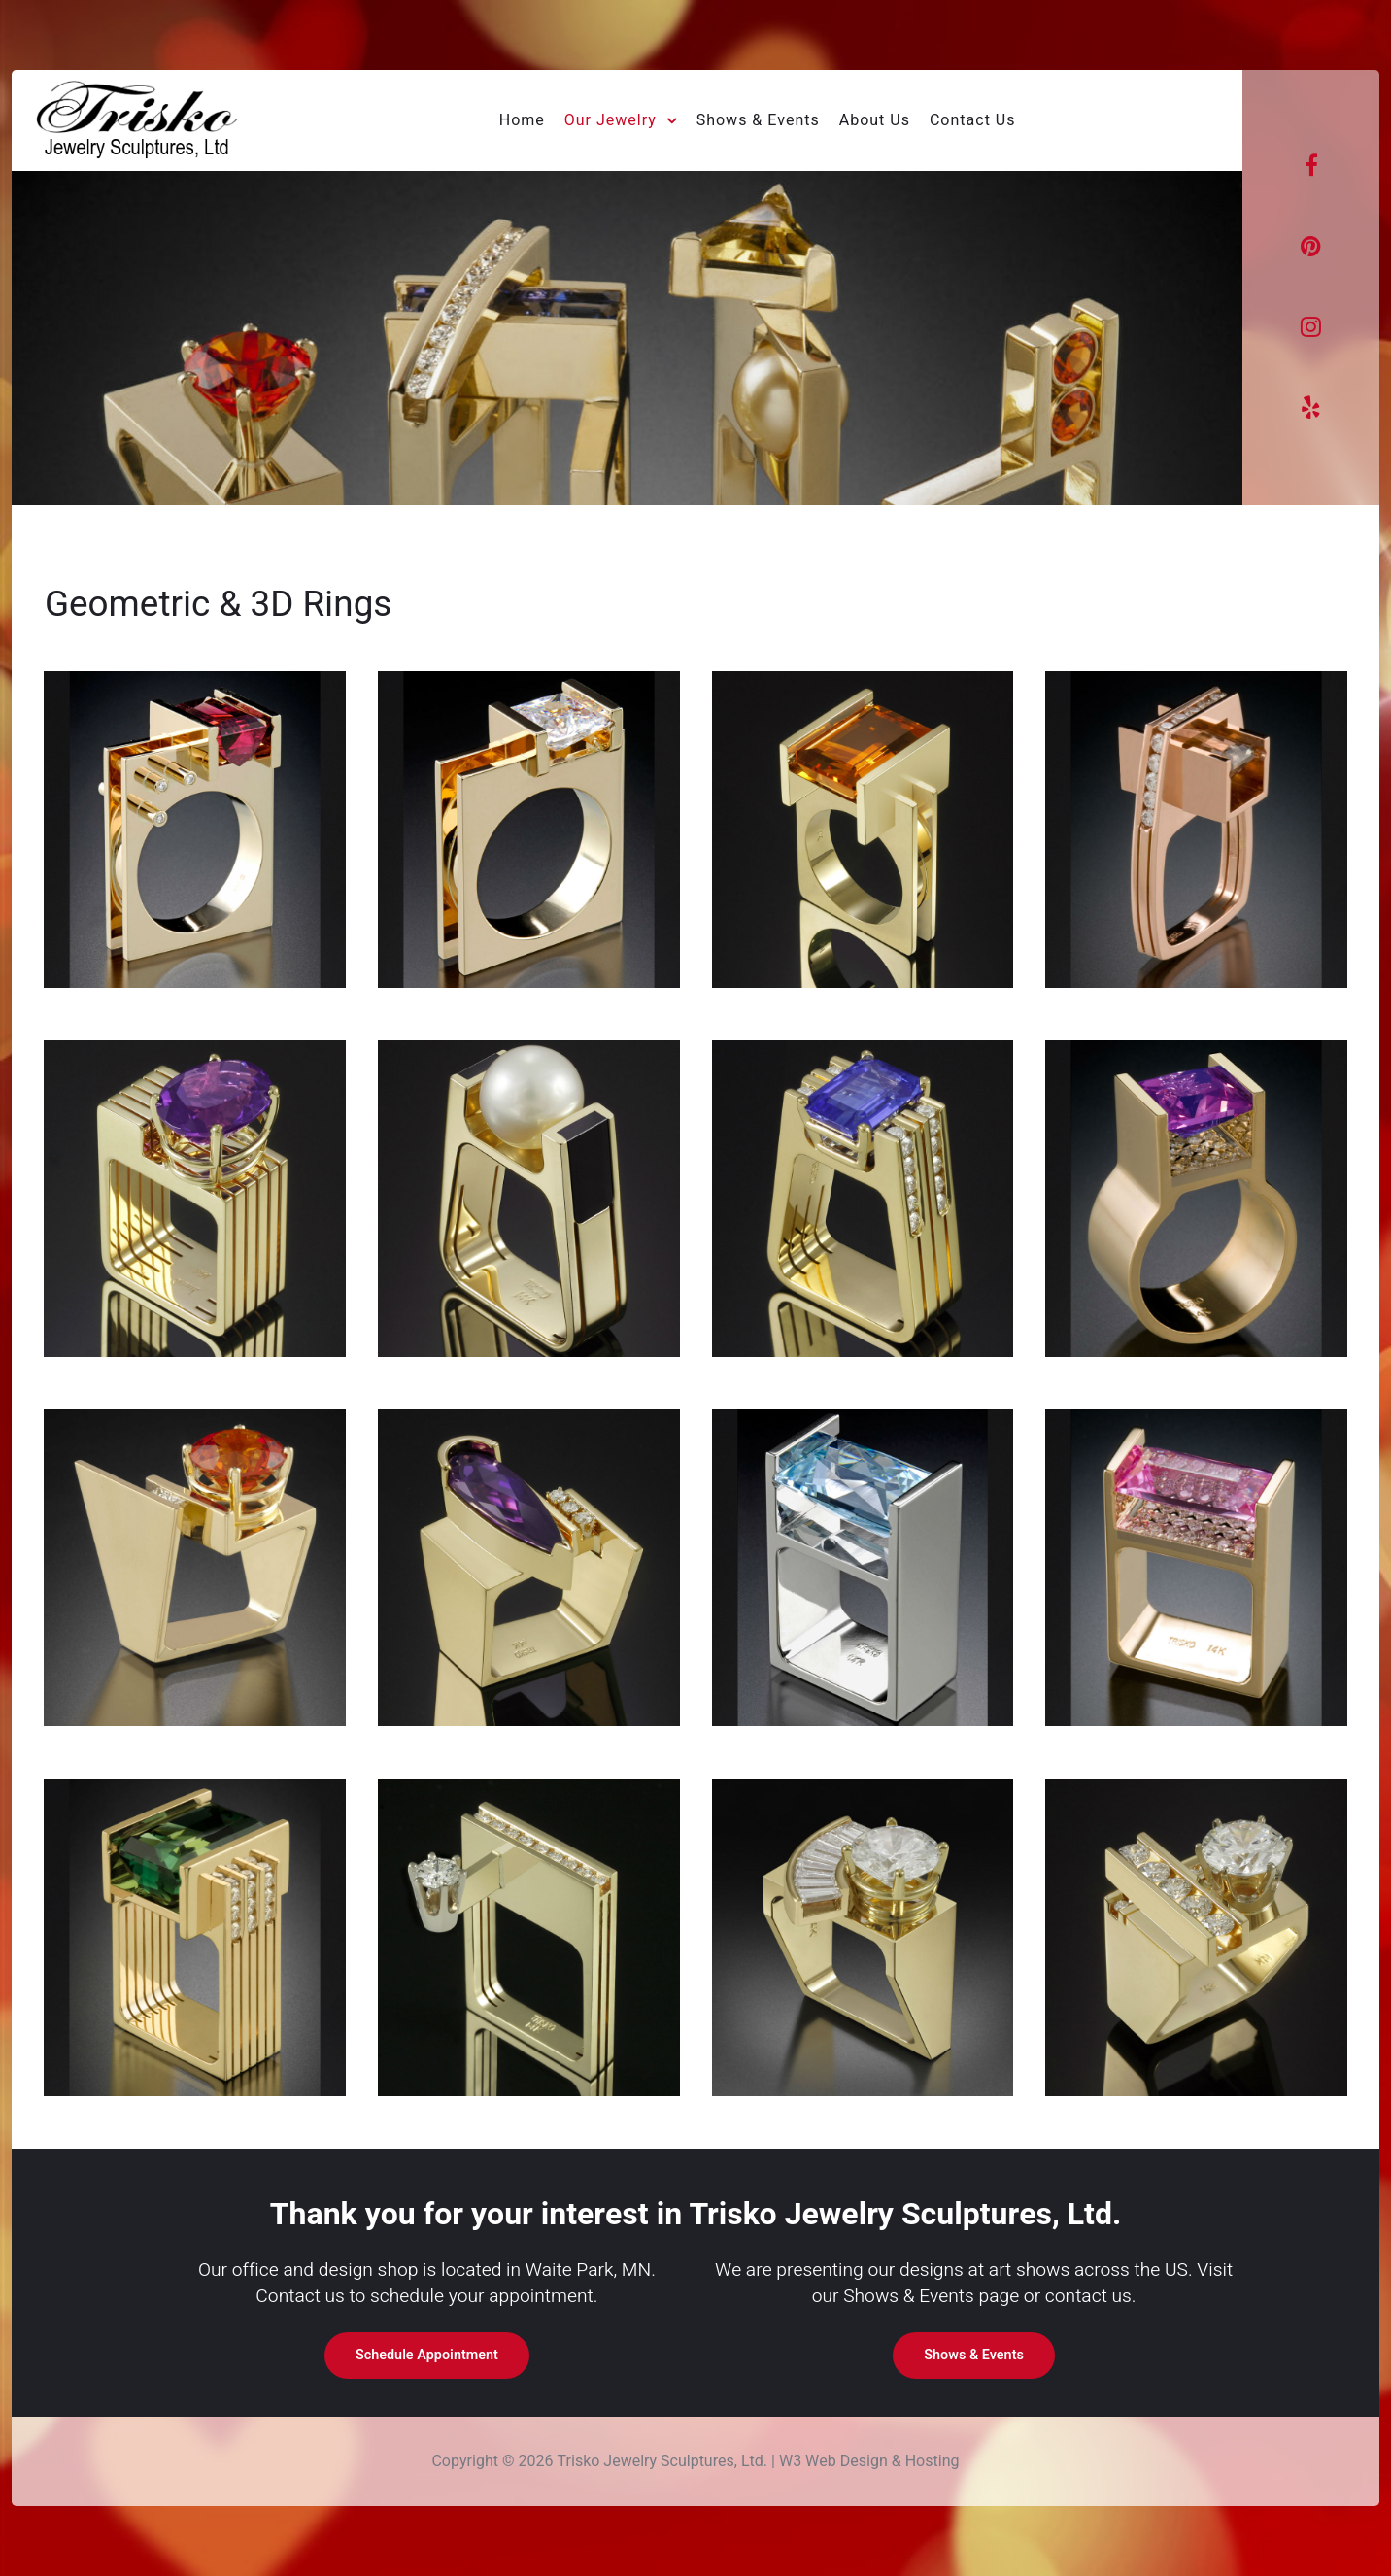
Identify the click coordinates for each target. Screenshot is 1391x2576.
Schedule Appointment (427, 2355)
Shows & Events (974, 2355)
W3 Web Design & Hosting (869, 2461)
